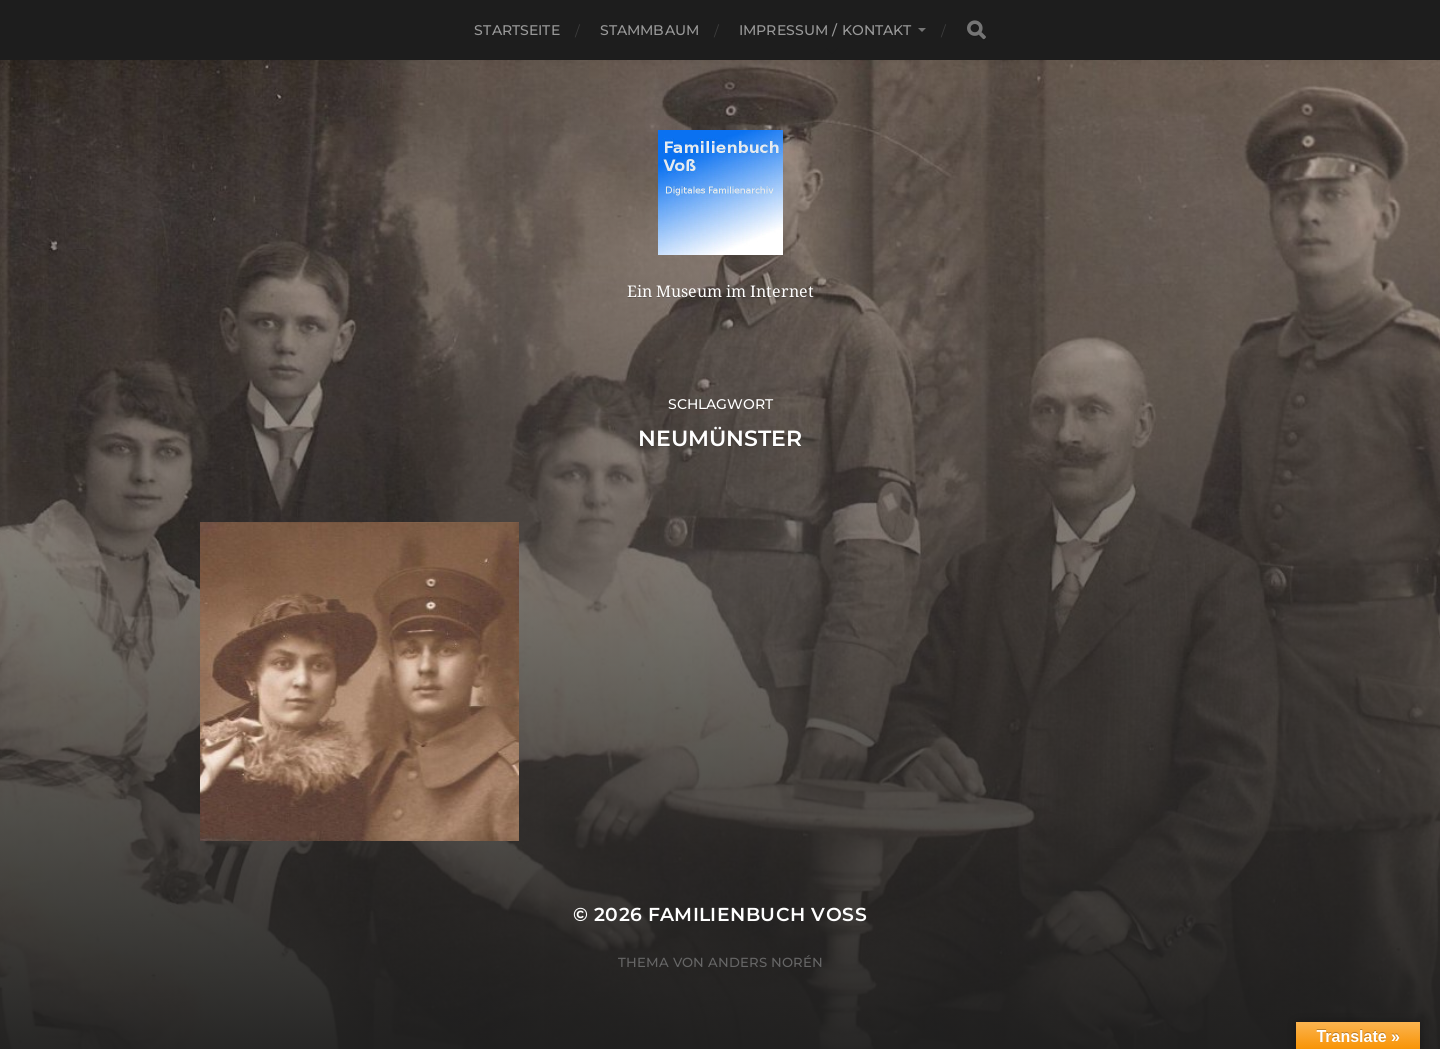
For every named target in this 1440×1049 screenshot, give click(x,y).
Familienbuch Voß (757, 914)
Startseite (516, 30)
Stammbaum (649, 30)
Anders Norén (765, 962)
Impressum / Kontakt (825, 30)
